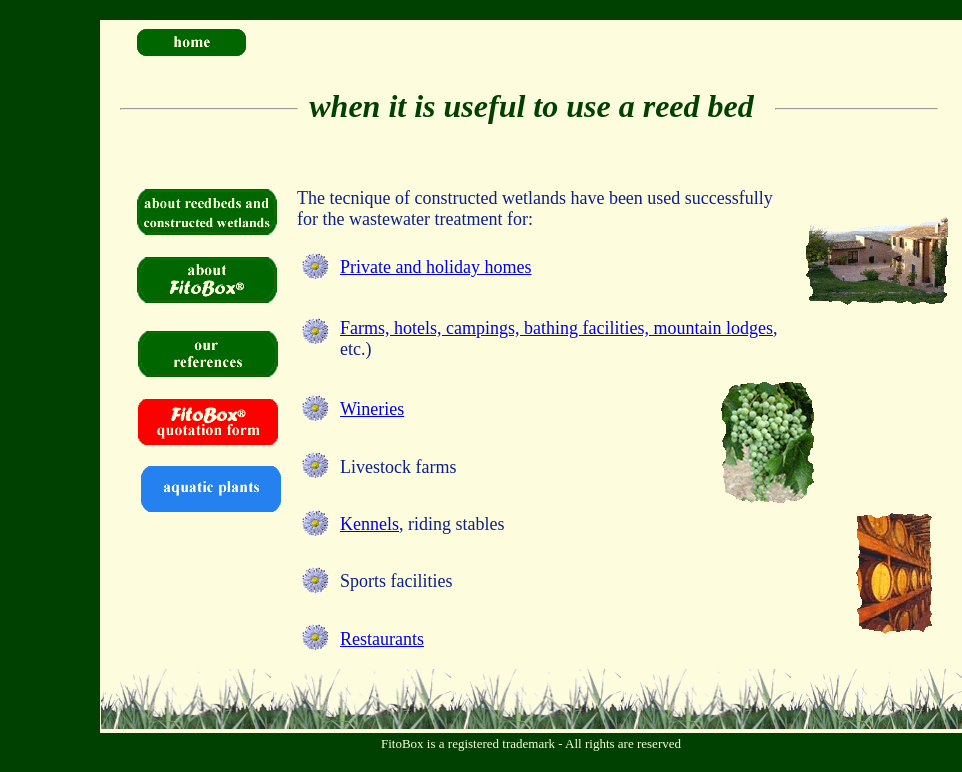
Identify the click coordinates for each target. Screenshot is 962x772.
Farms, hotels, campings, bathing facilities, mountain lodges (556, 328)
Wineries (372, 409)
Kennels (369, 524)
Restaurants (382, 639)
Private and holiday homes (435, 267)
